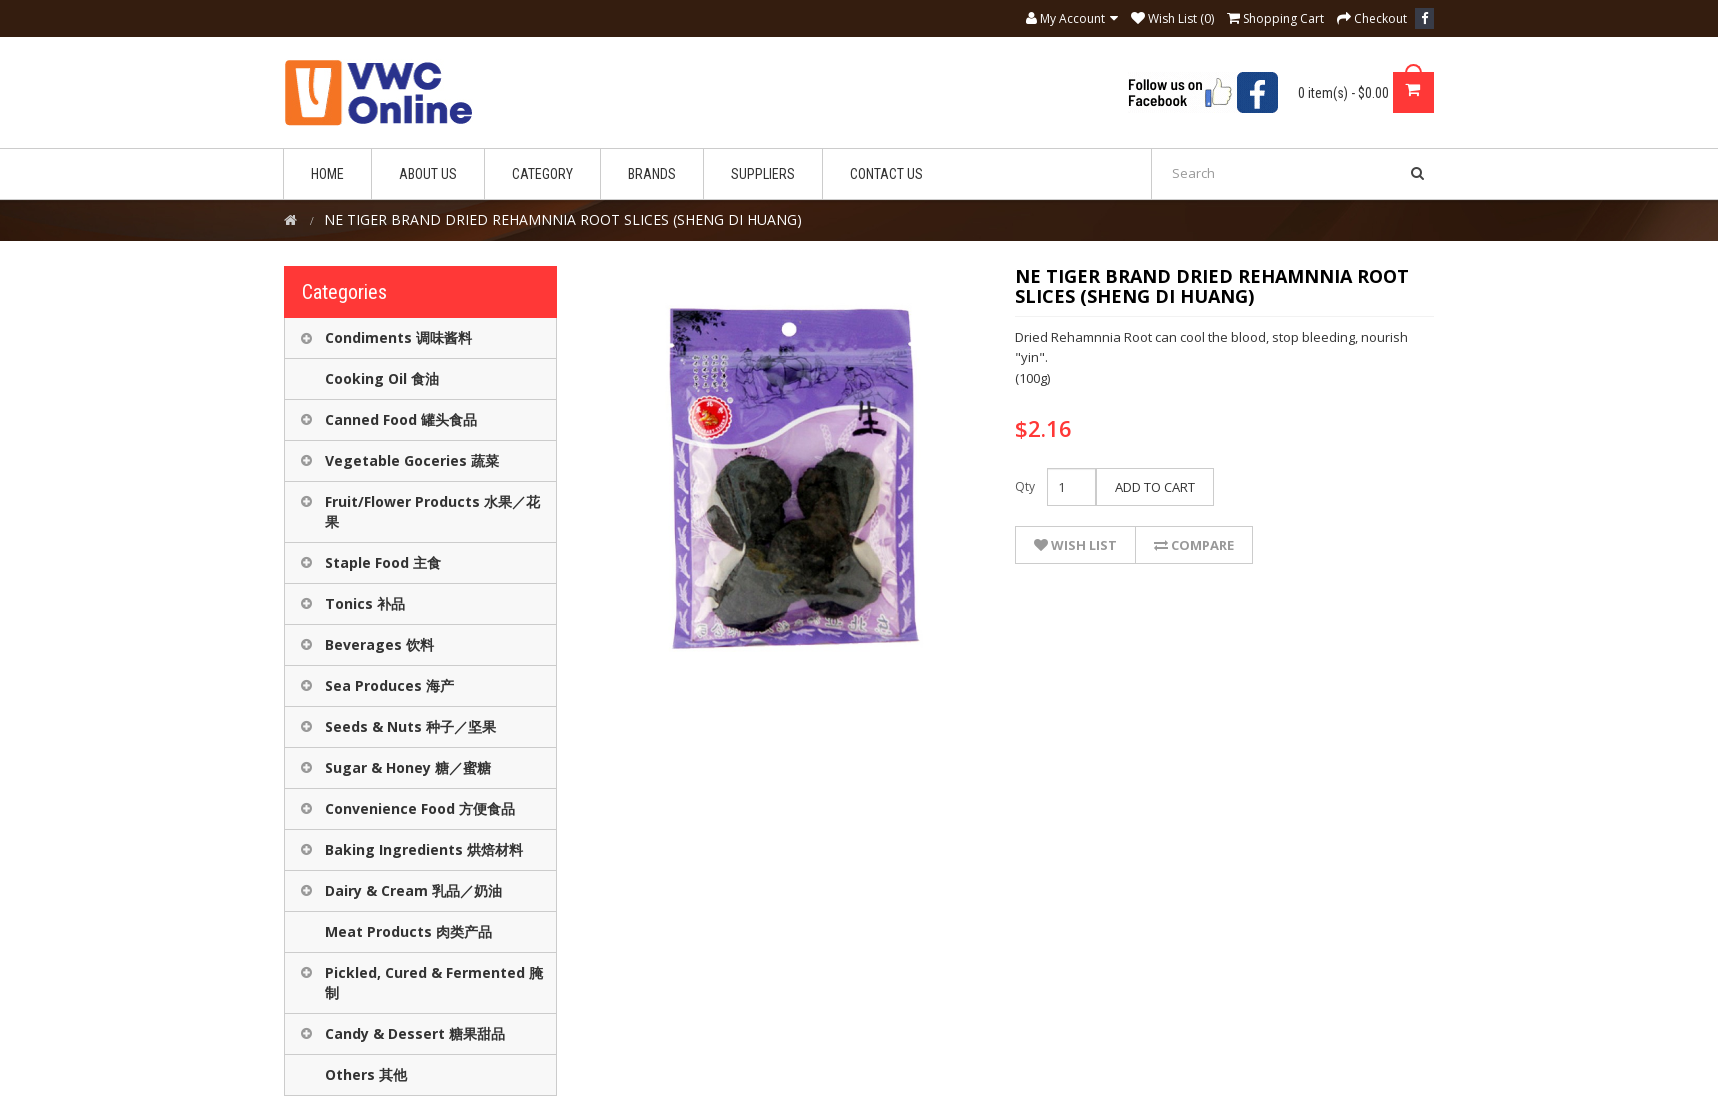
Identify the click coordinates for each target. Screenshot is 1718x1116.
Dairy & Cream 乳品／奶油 (413, 890)
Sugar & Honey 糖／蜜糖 (408, 767)
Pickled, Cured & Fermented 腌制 (434, 982)
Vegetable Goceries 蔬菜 (412, 460)
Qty (1025, 486)
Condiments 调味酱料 (398, 337)
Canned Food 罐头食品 (401, 419)
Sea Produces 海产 (389, 685)
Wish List (1075, 545)
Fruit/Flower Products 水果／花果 (432, 511)
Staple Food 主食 (383, 562)
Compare (1194, 545)
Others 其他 (366, 1074)
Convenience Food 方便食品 (420, 808)
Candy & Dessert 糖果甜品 (415, 1033)
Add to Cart (1155, 487)
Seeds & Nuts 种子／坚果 (410, 726)
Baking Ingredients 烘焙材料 (424, 849)
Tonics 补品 (365, 603)
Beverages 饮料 (379, 644)
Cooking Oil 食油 (382, 378)
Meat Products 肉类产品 (408, 931)
